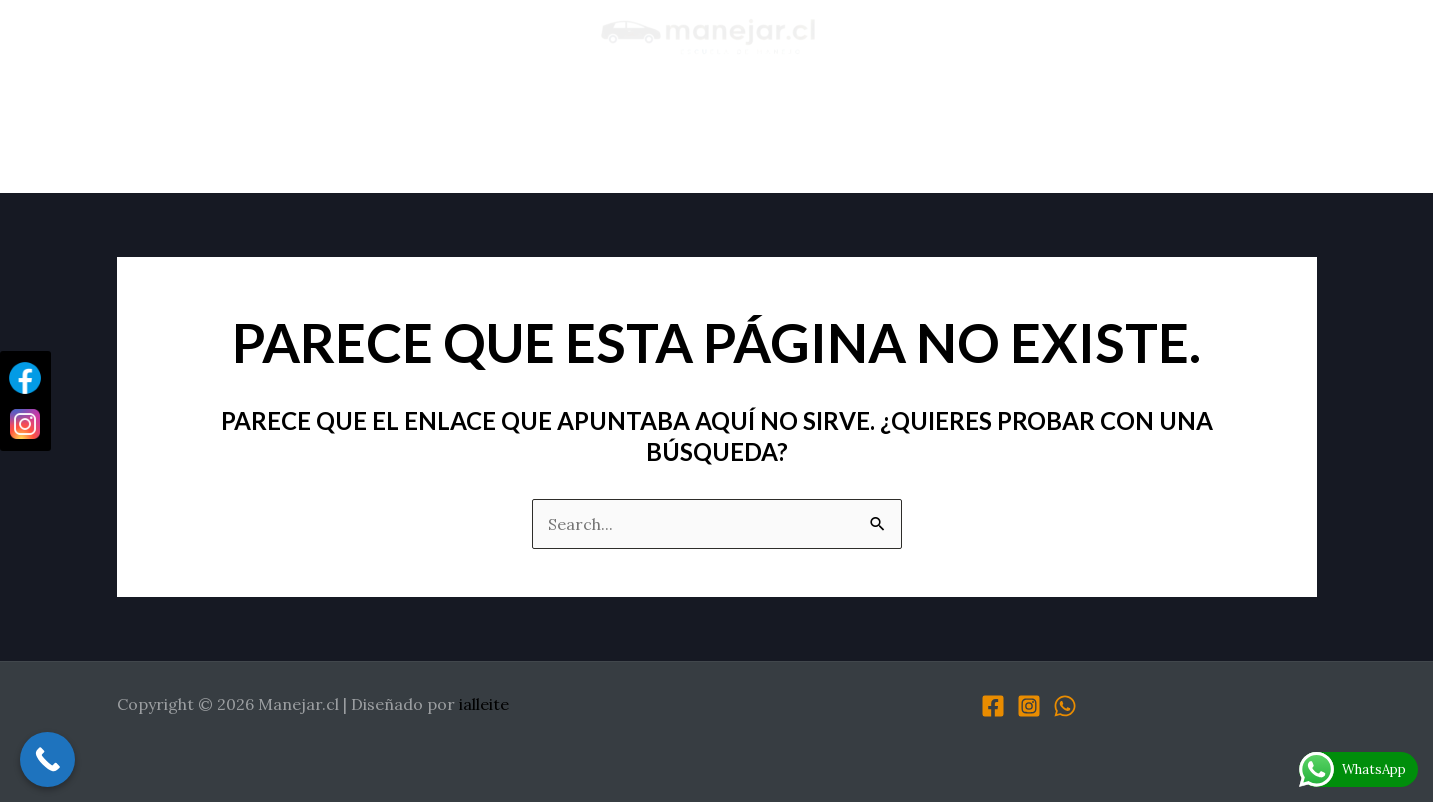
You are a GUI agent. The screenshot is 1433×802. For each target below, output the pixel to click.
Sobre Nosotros (329, 133)
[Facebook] (993, 706)
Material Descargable (799, 133)
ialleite (484, 704)
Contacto (1218, 133)
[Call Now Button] (47, 759)
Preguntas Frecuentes (1035, 133)
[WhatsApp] (1065, 706)
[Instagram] (1029, 706)
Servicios (625, 133)
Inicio (196, 133)
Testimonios (493, 133)
